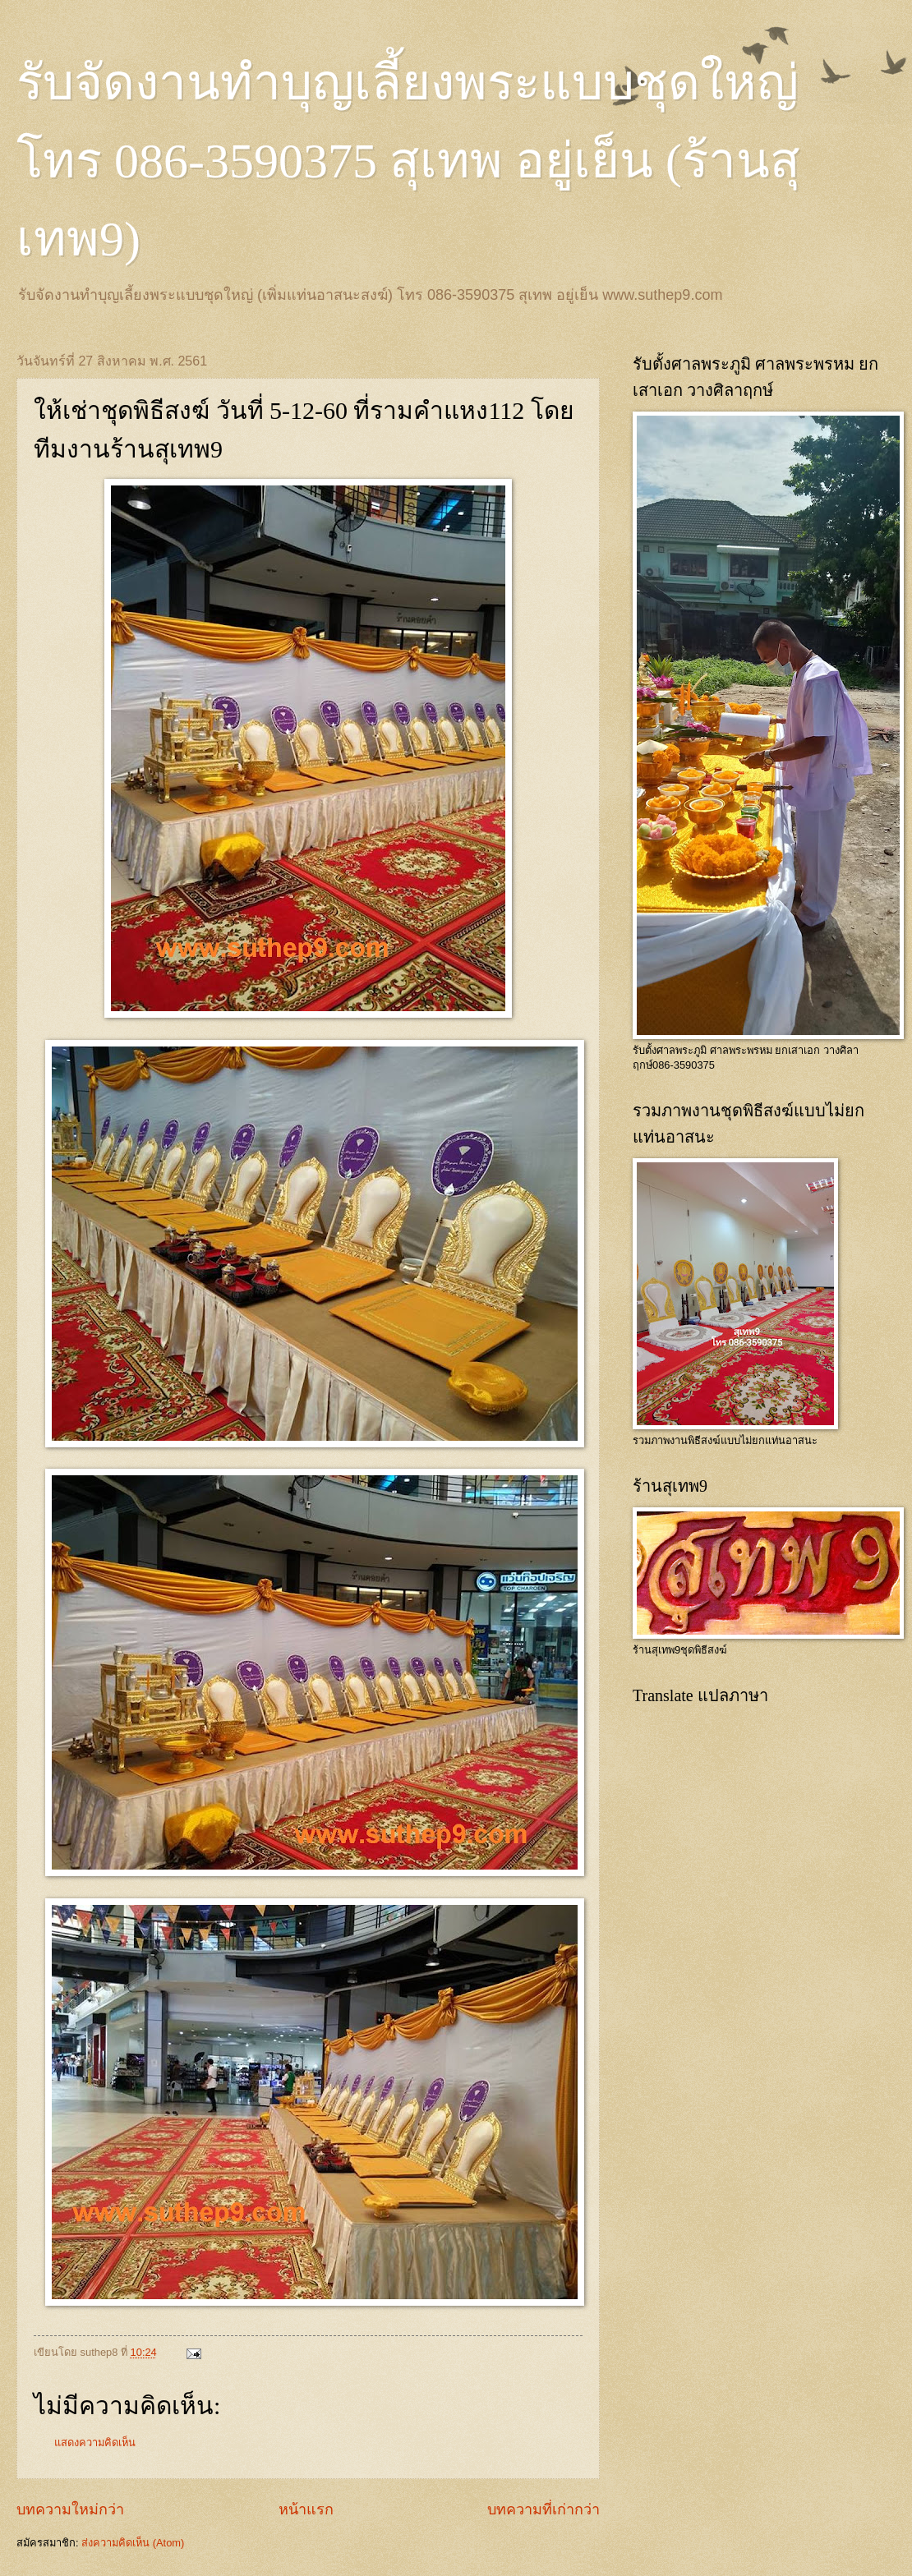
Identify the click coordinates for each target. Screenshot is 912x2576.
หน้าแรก (306, 2509)
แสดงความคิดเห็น (95, 2442)
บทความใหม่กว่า (70, 2509)
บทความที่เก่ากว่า (543, 2509)
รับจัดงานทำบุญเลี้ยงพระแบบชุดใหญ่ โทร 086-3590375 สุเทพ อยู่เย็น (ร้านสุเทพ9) (408, 161)
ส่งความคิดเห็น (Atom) (132, 2543)
